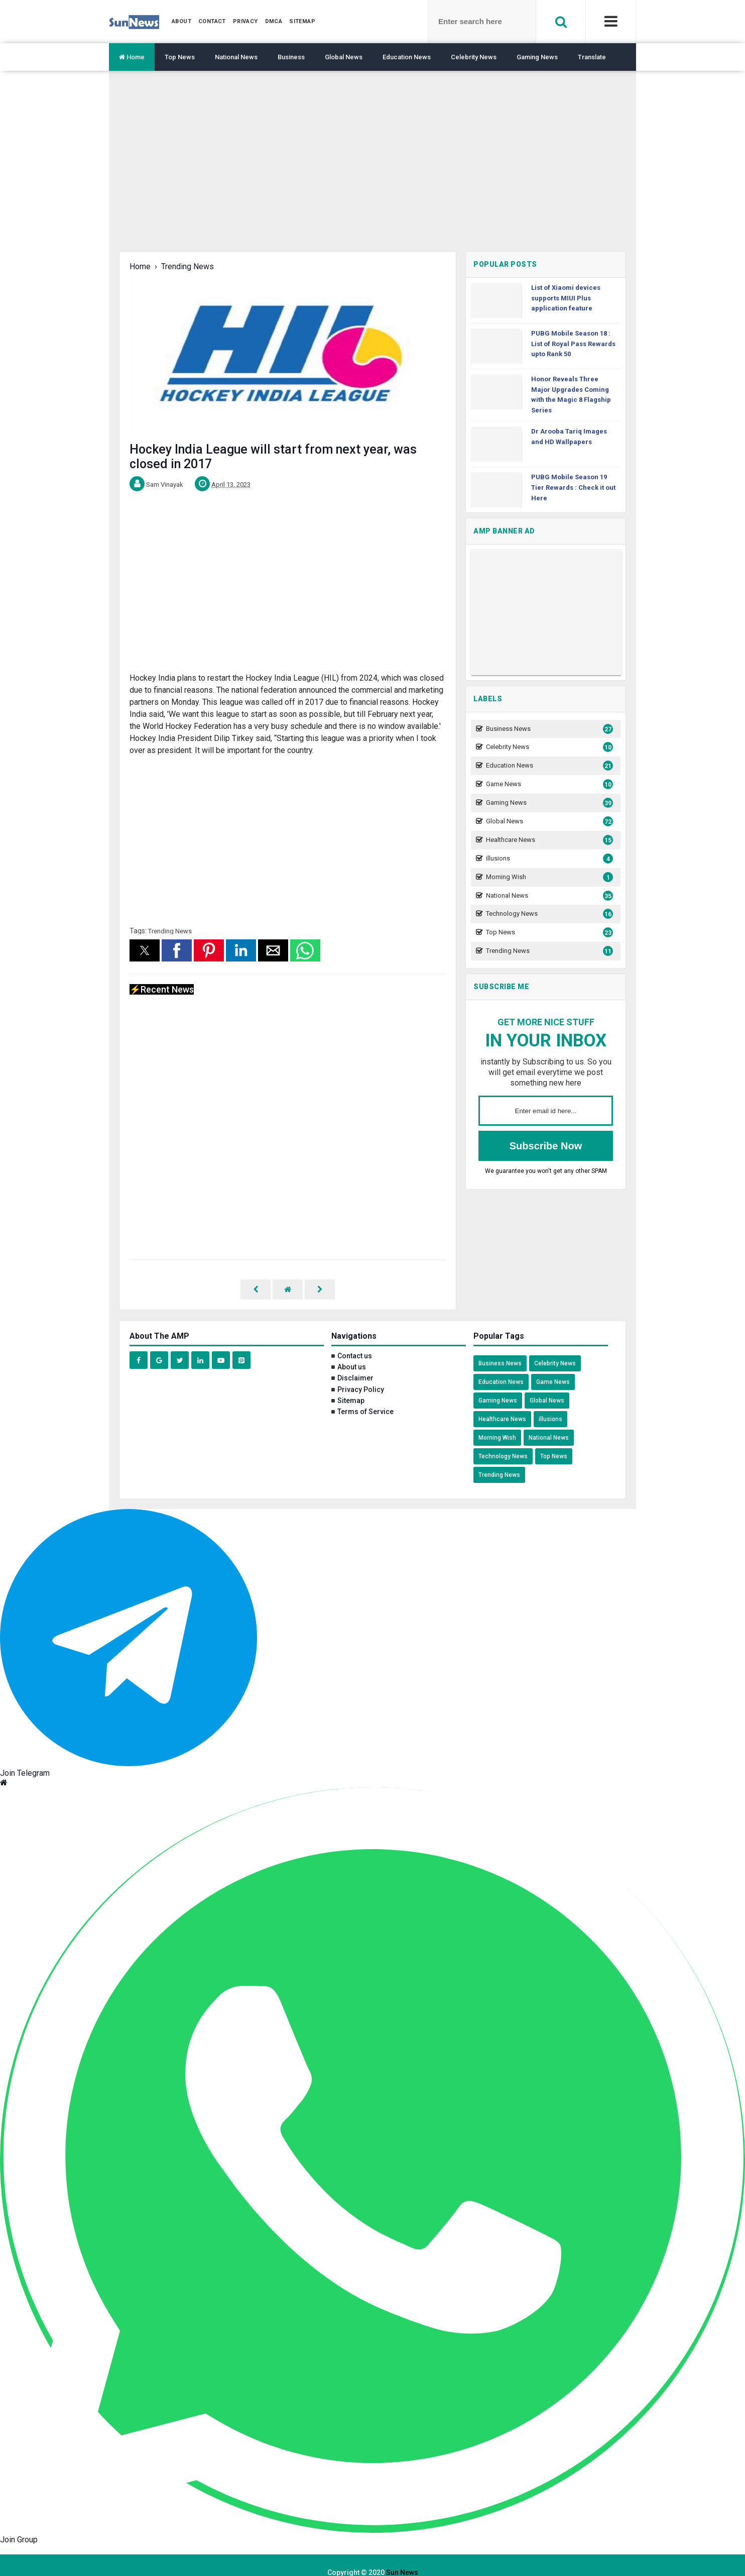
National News (236, 57)
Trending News (170, 931)
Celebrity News (473, 57)
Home (132, 57)
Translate (592, 57)
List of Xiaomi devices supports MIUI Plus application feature (565, 298)
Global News (343, 57)
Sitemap (350, 1386)
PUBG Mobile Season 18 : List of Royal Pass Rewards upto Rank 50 (573, 344)
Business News (548, 729)
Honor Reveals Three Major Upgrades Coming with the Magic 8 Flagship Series (571, 394)
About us (351, 1352)
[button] (145, 950)
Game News (548, 784)
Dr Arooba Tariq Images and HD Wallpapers (569, 436)
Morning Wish (548, 877)
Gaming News (537, 57)
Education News (407, 57)
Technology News (548, 914)
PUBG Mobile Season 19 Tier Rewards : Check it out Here (573, 487)
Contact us (354, 1341)
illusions (548, 858)
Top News (180, 57)
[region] (372, 168)
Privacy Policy (360, 1375)
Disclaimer (355, 1363)
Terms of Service (365, 1397)
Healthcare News (548, 840)
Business (291, 57)
